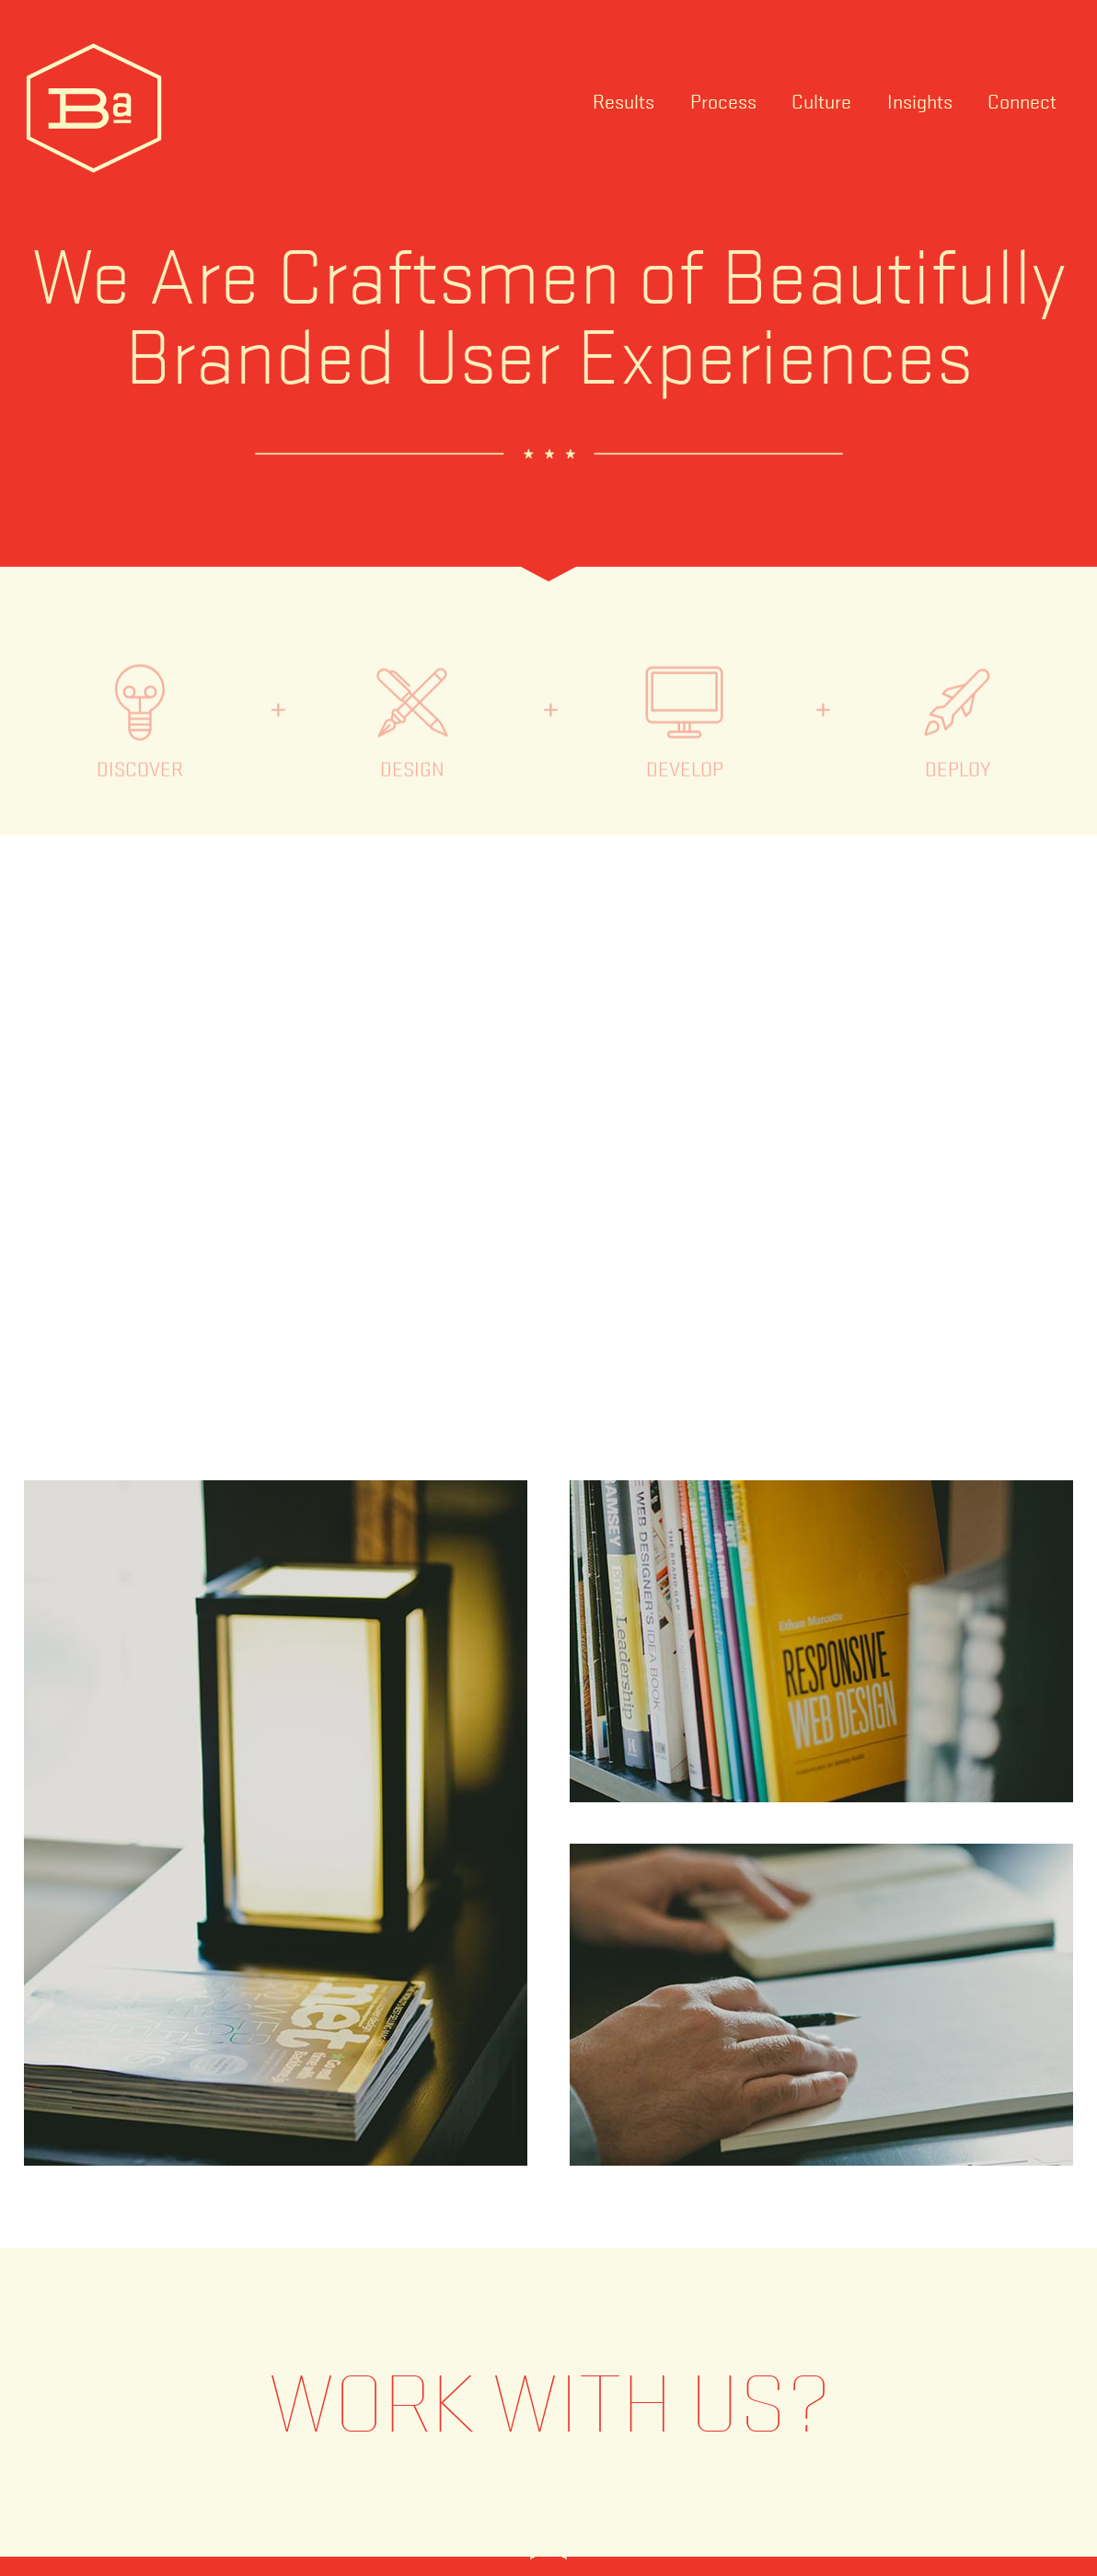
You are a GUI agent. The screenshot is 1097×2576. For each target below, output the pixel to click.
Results (623, 100)
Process (723, 100)
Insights (920, 100)
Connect (1022, 100)
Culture (821, 100)
